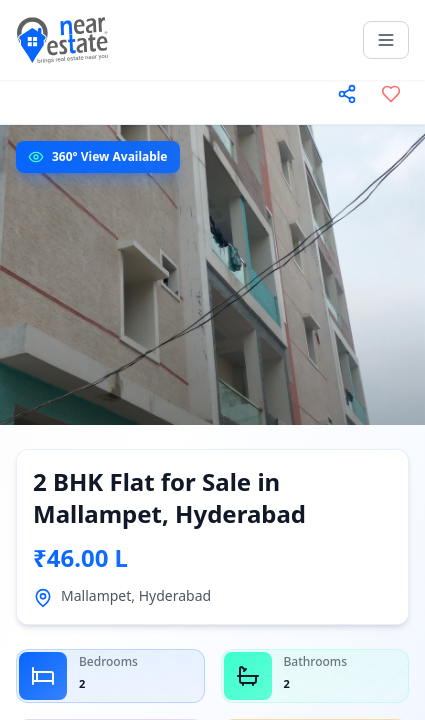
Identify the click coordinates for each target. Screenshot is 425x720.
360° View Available (110, 156)
